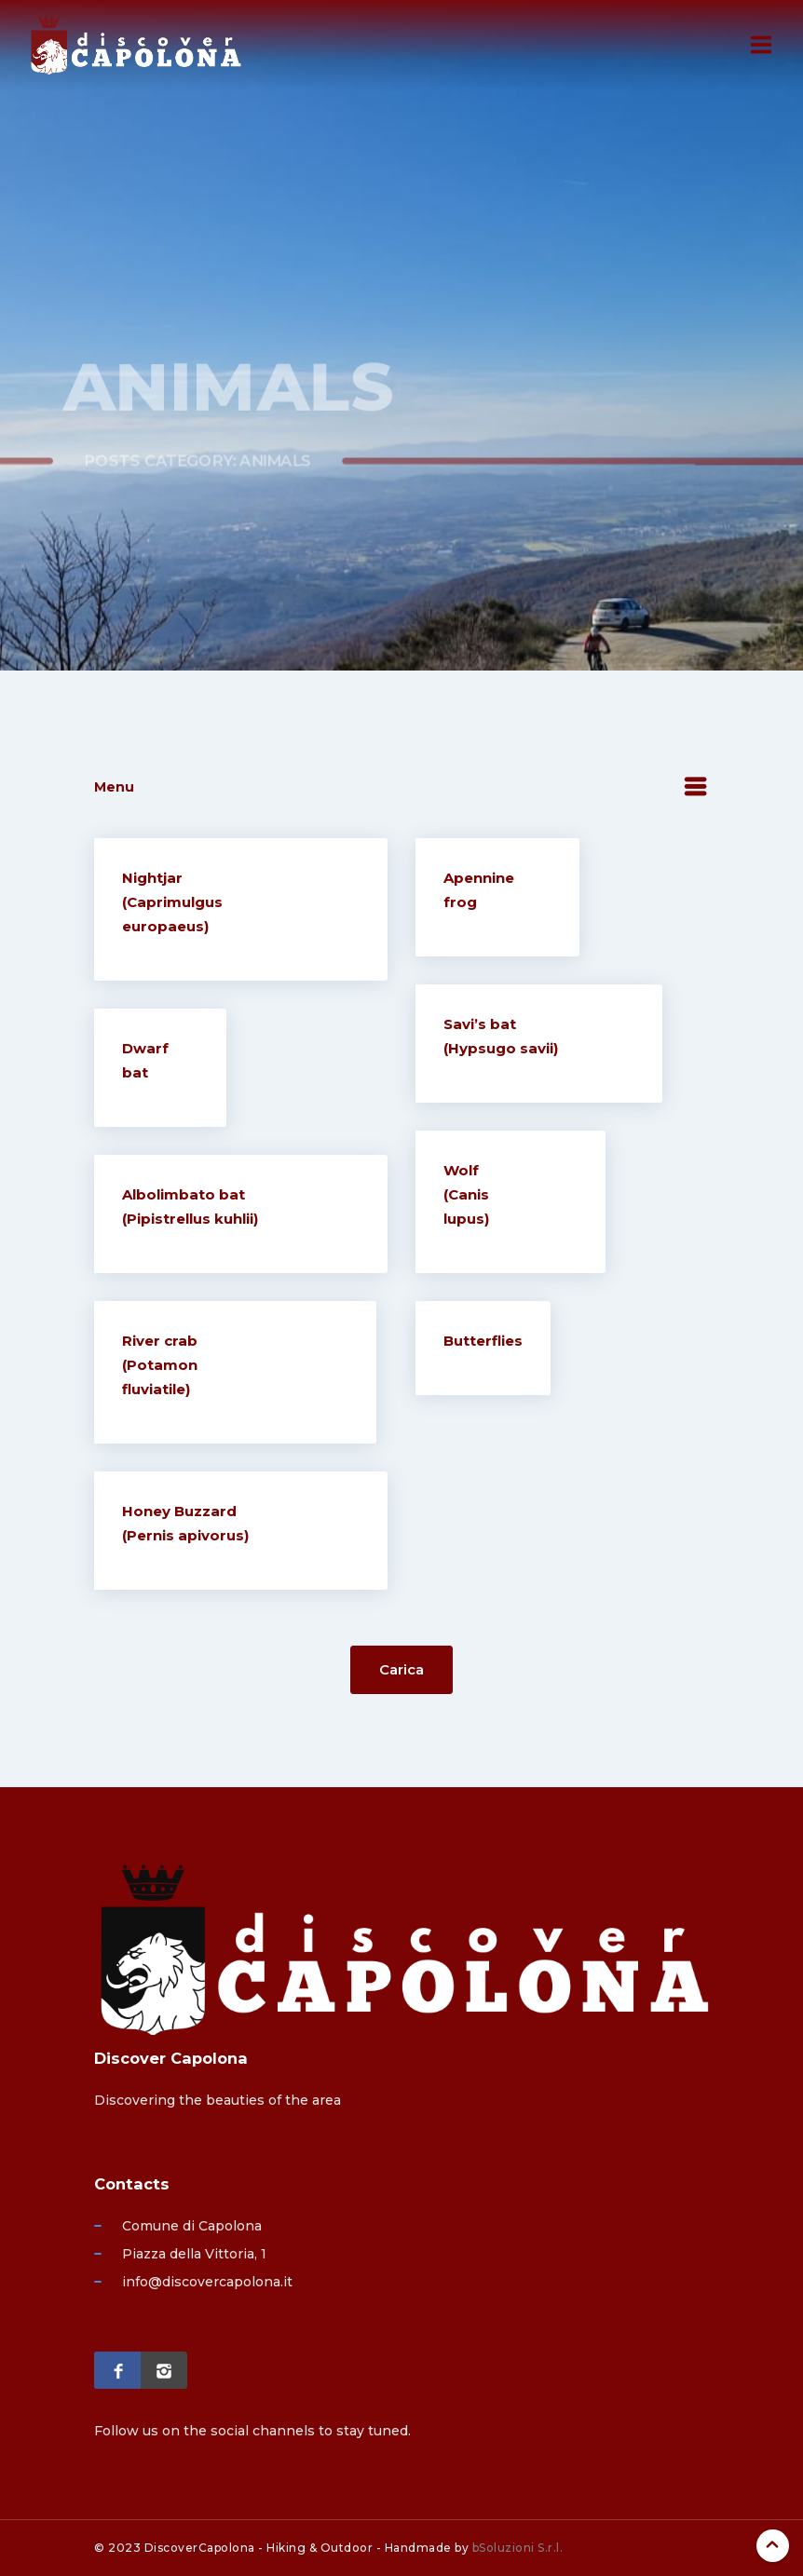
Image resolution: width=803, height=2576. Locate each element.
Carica (401, 1669)
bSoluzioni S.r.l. (518, 2548)
